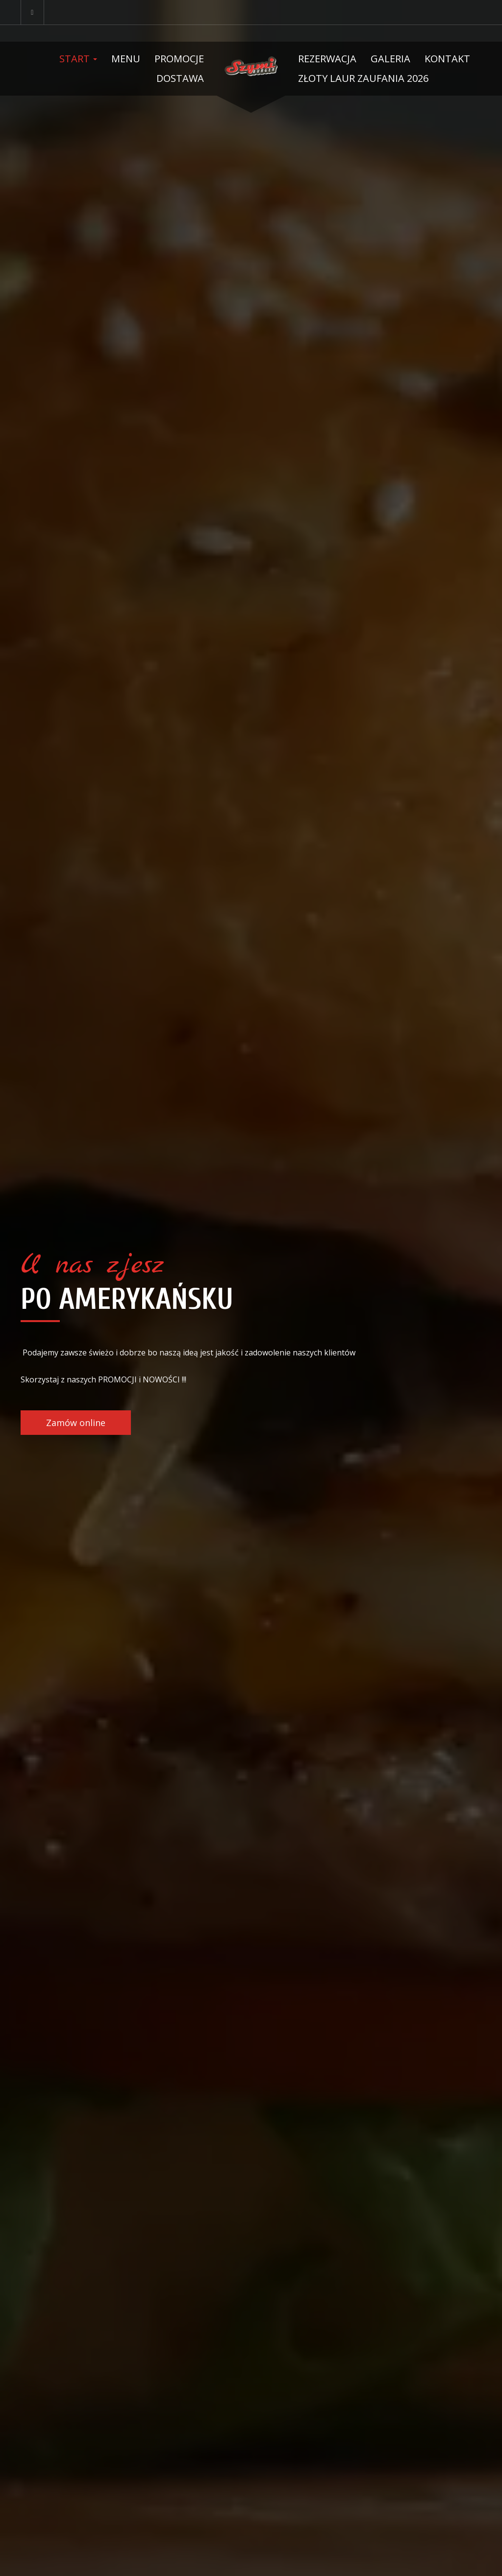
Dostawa (180, 78)
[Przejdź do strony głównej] (251, 66)
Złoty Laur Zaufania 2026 (363, 78)
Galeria (390, 58)
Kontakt (447, 58)
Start (78, 58)
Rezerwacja (327, 58)
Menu (125, 58)
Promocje (179, 58)
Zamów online (75, 1422)
